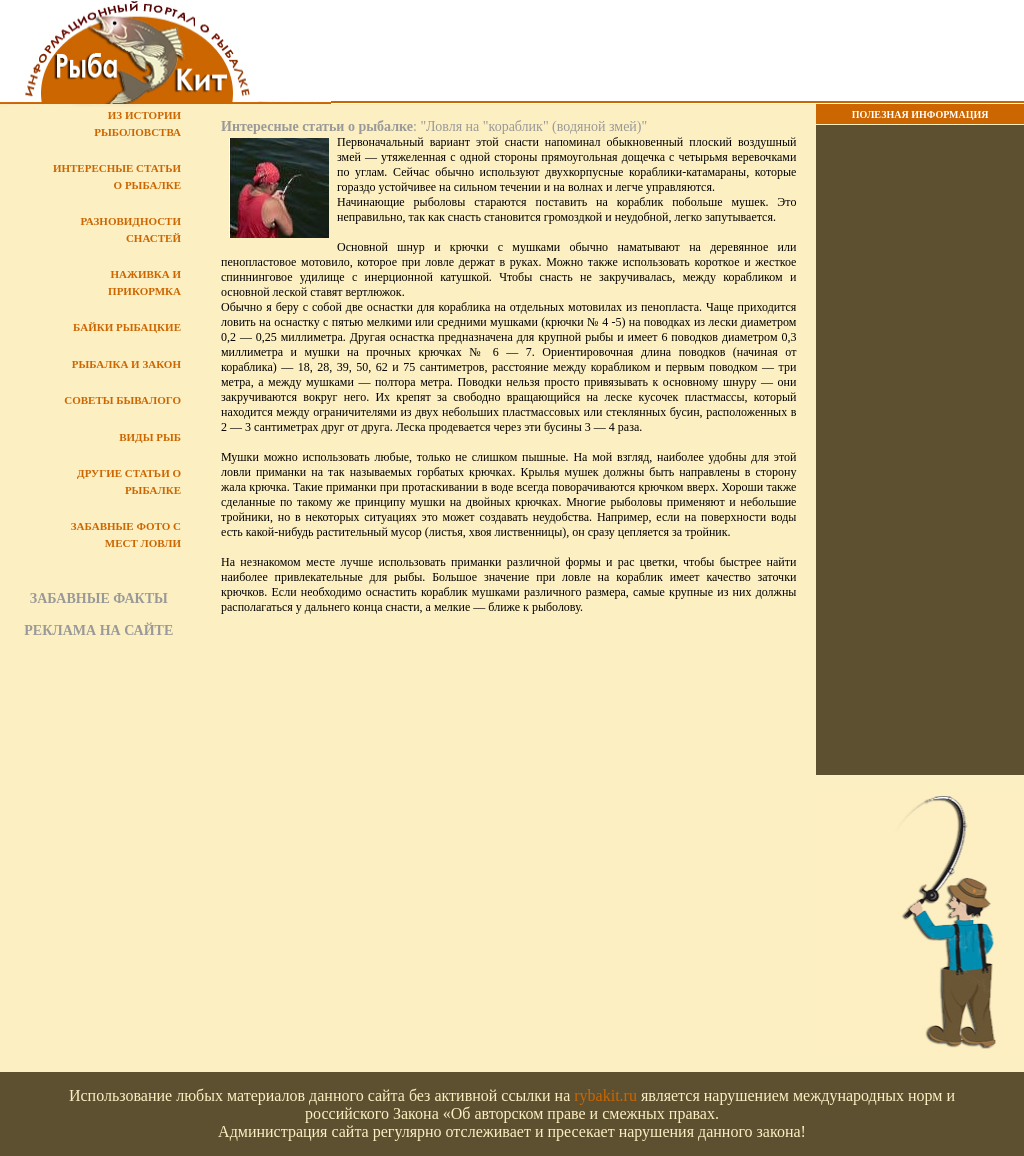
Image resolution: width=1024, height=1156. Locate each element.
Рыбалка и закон (126, 364)
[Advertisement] (677, 51)
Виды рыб (150, 437)
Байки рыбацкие (127, 327)
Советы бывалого (122, 400)
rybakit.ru (605, 1095)
